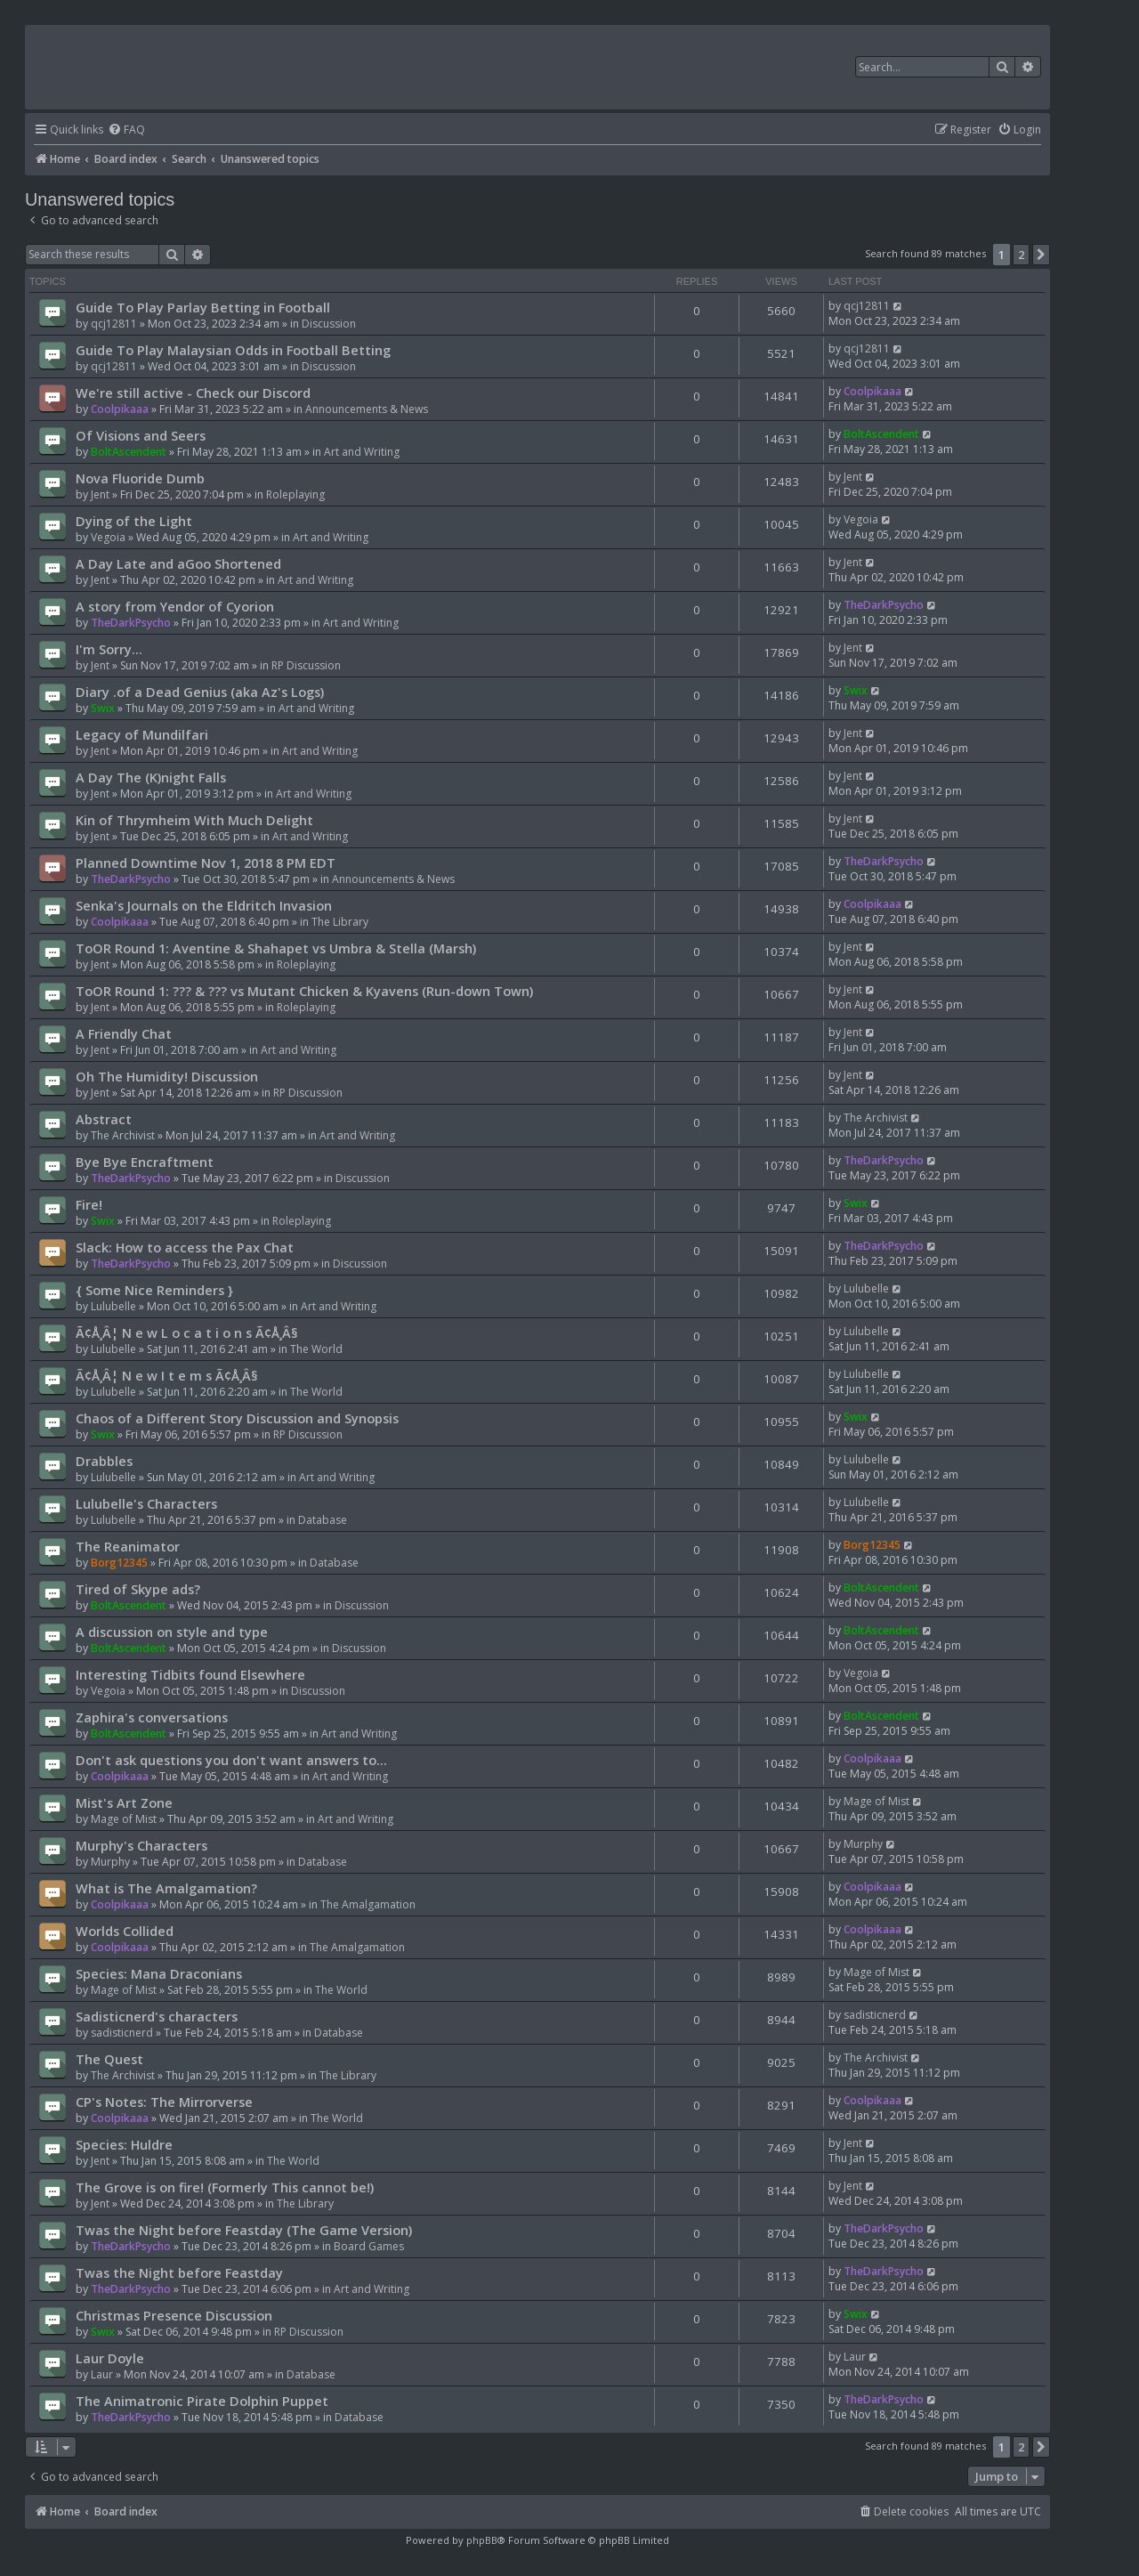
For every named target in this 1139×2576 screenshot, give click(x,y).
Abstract (104, 1119)
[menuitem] (126, 130)
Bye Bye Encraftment (145, 1162)
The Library (339, 921)
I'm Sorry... (109, 649)
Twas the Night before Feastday (179, 2272)
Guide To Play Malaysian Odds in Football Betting (233, 350)
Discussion (329, 323)
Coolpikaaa (120, 409)
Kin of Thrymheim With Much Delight (194, 820)
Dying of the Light (134, 521)
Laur (102, 2374)
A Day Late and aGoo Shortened (178, 563)
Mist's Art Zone (124, 1802)
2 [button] (1021, 255)
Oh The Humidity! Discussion (167, 1076)
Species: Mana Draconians (159, 1973)
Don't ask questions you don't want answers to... (231, 1760)
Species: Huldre (124, 2144)
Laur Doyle (110, 2358)
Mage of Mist (124, 1819)
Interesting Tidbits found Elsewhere (190, 1674)
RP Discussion (306, 665)
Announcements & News (366, 409)
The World (316, 1349)
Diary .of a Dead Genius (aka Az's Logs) (200, 692)
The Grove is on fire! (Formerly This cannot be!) (225, 2187)
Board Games (369, 2246)
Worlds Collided (125, 1931)
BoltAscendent (128, 451)
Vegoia (108, 537)
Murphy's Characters (141, 1845)
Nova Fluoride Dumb (140, 478)
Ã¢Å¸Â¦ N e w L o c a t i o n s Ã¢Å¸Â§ (187, 1332)
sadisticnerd (122, 2032)
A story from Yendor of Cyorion (175, 606)
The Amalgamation (368, 1904)
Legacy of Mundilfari (142, 734)
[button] (1041, 254)
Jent (100, 494)
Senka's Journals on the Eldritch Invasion (204, 905)
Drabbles (104, 1461)
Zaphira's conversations (152, 1717)
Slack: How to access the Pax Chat (185, 1247)
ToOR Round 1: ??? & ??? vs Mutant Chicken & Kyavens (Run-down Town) (304, 991)
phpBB (481, 2540)
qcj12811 (114, 323)
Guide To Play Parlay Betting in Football (203, 307)
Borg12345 (119, 1562)
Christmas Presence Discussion (174, 2315)
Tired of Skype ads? (138, 1589)
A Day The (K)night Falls (151, 777)
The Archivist (123, 1135)
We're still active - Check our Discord (193, 392)
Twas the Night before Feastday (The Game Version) (244, 2230)
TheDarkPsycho (131, 622)
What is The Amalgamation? (166, 1888)
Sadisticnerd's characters (157, 2016)
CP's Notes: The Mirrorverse (164, 2101)
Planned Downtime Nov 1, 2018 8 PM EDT (205, 862)
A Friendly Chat (124, 1033)
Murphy (110, 1861)
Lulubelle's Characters (146, 1503)
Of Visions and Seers (141, 435)
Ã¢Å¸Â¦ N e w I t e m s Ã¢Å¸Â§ (167, 1375)
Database (322, 1519)
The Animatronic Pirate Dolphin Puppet (202, 2401)
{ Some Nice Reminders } (154, 1290)
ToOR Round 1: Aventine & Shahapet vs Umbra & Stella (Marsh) (276, 948)
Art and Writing (362, 451)
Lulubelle (113, 1306)
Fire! (89, 1204)
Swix (103, 708)
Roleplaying (295, 494)
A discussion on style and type (172, 1631)
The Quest (109, 2059)
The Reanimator (128, 1546)
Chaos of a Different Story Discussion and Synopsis (237, 1418)
